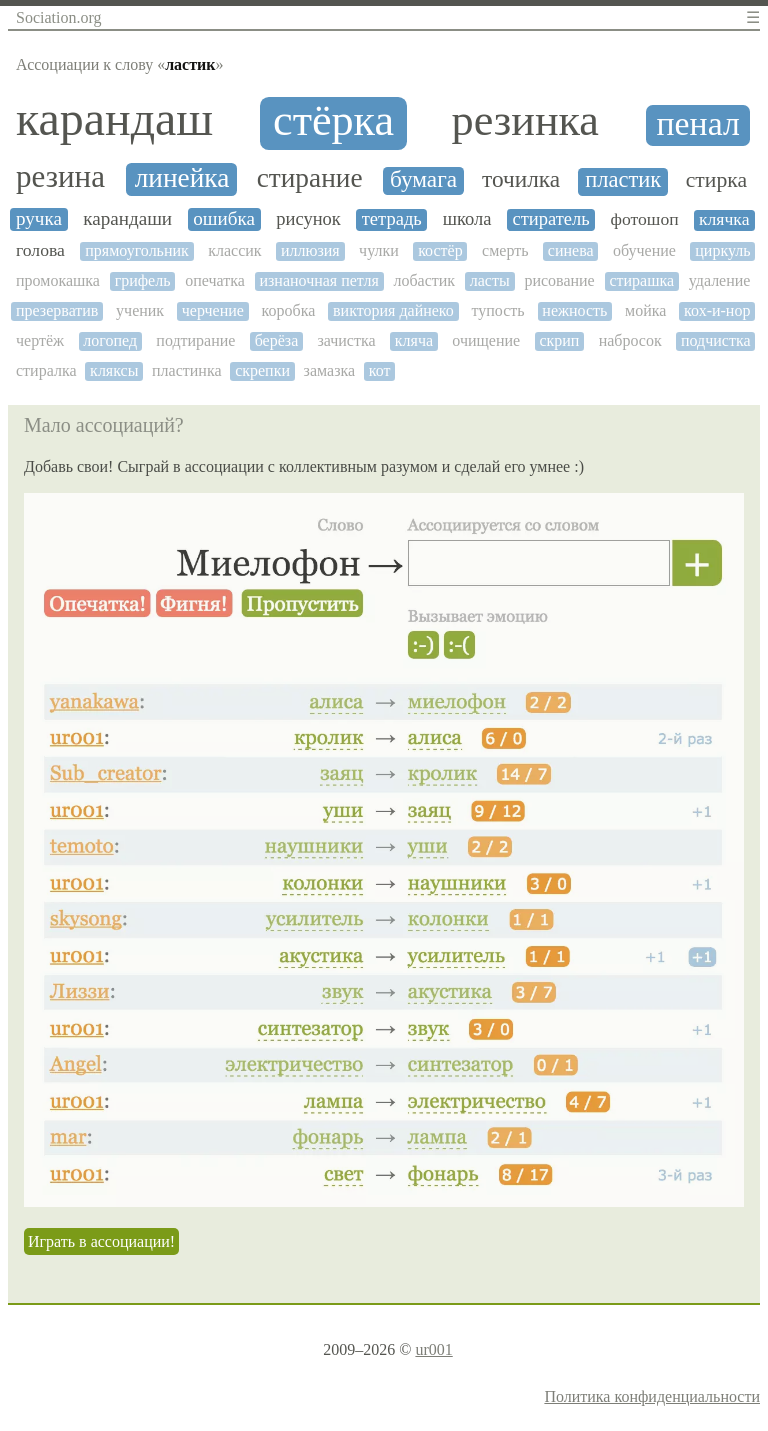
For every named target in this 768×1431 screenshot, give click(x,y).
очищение (486, 340)
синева (571, 250)
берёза (277, 340)
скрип (559, 340)
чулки (379, 250)
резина (60, 177)
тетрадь (392, 219)
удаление (720, 280)
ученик (140, 310)
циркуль (722, 250)
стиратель (550, 219)
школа (467, 219)
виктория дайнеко (393, 310)
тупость (498, 310)
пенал (698, 123)
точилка (521, 179)
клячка (724, 219)
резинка (525, 121)
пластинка (187, 370)
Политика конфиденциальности (652, 1396)
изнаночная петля (318, 280)
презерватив (57, 310)
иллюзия (310, 250)
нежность (574, 310)
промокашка (58, 280)
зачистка (346, 340)
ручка (39, 218)
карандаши (127, 218)
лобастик (424, 280)
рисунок (308, 219)
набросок (630, 340)
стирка (716, 180)
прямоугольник (137, 250)
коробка (289, 310)
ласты (490, 280)
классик (234, 250)
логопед (110, 340)
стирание (310, 178)
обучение (644, 250)
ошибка (224, 218)
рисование (559, 280)
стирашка (641, 280)
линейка (182, 178)
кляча (414, 340)
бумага (423, 179)
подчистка (716, 340)
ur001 (433, 1349)
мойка (645, 310)
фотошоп (645, 219)
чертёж (40, 340)
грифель (143, 280)
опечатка (215, 280)
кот (380, 370)
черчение (213, 310)
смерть (505, 250)
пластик (623, 180)
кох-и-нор (717, 310)
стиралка (46, 370)
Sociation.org (58, 17)
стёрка (333, 121)
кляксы (114, 370)
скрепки (262, 370)
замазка (330, 370)
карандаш (114, 119)
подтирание (195, 340)
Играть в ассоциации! (101, 1241)
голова (40, 250)
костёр (440, 250)
